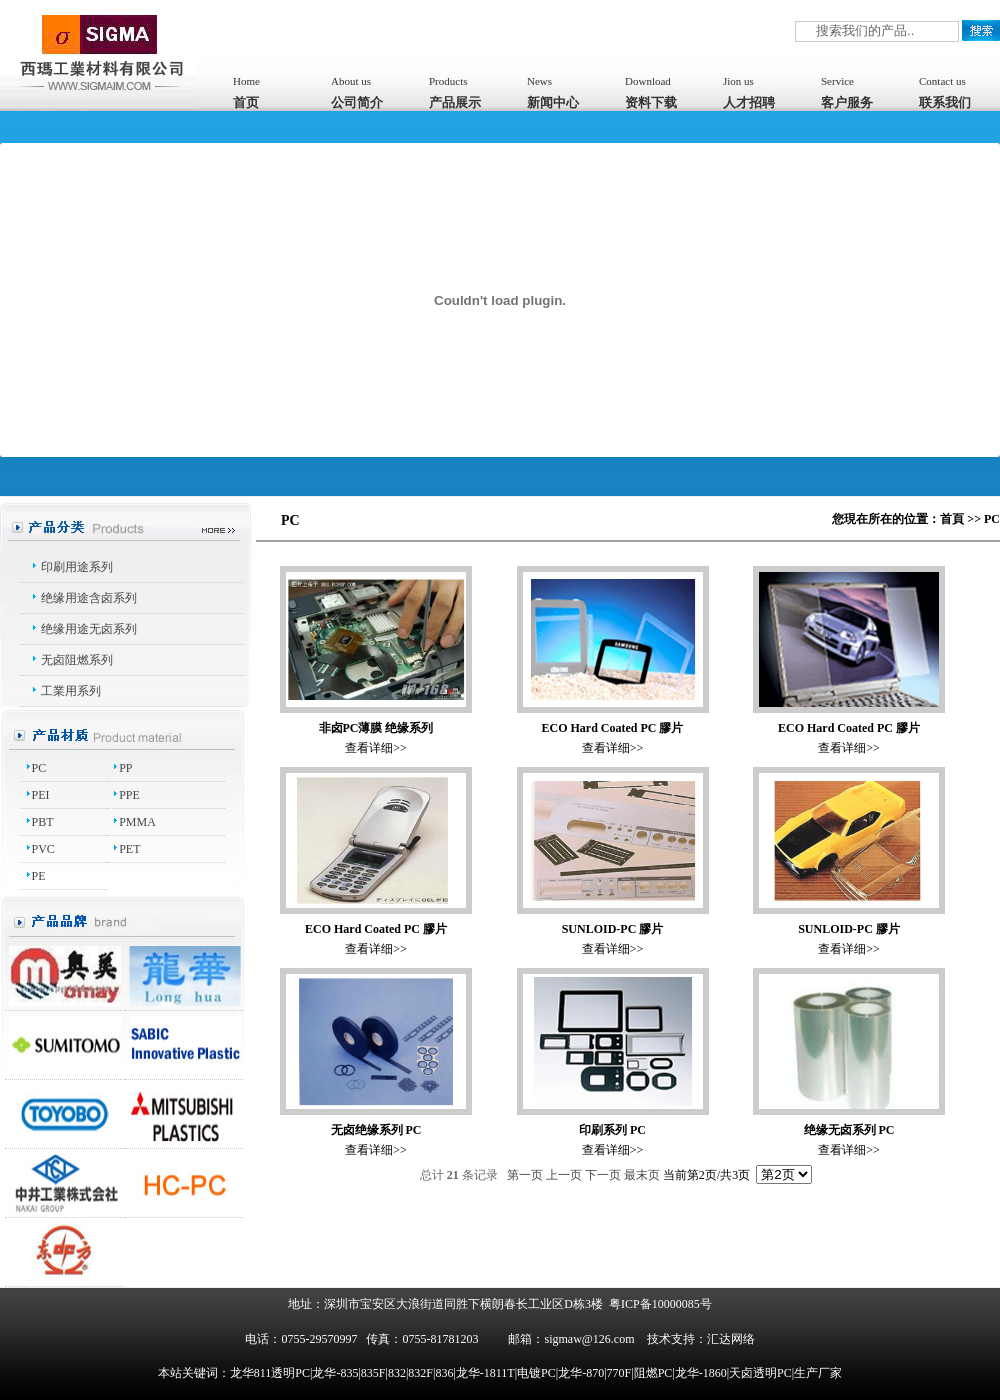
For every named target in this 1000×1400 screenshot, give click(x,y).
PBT (43, 822)
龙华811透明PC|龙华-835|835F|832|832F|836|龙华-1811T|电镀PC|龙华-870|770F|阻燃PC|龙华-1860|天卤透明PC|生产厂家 (536, 1373)
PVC (43, 849)
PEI (41, 795)
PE (39, 876)
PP (125, 768)
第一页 (525, 1175)
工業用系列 (71, 691)
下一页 (603, 1175)
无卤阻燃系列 (77, 660)
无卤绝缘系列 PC (376, 1130)
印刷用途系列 (77, 567)
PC (39, 768)
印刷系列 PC (612, 1130)
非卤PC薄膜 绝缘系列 (376, 728)
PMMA (137, 822)
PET (129, 849)
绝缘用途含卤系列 (89, 598)
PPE (129, 795)
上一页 (564, 1175)
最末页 (642, 1175)
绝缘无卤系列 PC (849, 1130)
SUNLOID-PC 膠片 (613, 929)
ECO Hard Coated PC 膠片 (613, 728)
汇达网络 (731, 1339)
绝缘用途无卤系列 (89, 629)
